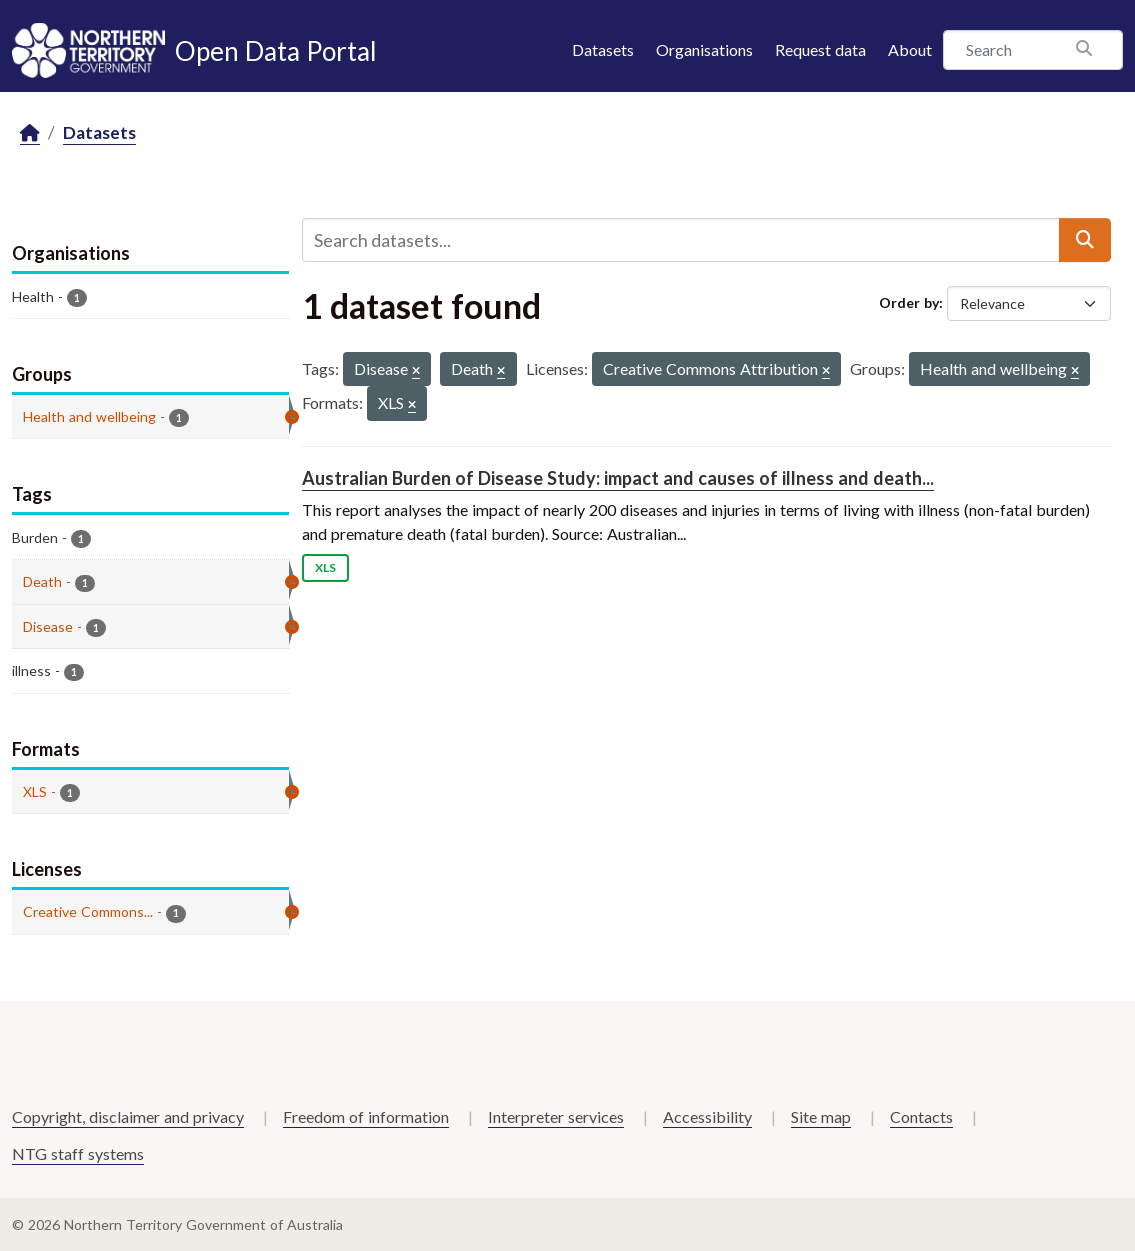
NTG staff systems (78, 1153)
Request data (820, 49)
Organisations (704, 49)
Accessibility (707, 1116)
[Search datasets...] (681, 240)
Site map (821, 1116)
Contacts (921, 1116)
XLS (325, 567)
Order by (909, 302)
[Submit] (1085, 240)
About (910, 49)
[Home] (30, 133)
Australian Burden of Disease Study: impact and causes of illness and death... (618, 478)
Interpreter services (556, 1116)
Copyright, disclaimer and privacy (128, 1116)
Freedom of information (366, 1116)
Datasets (603, 49)
